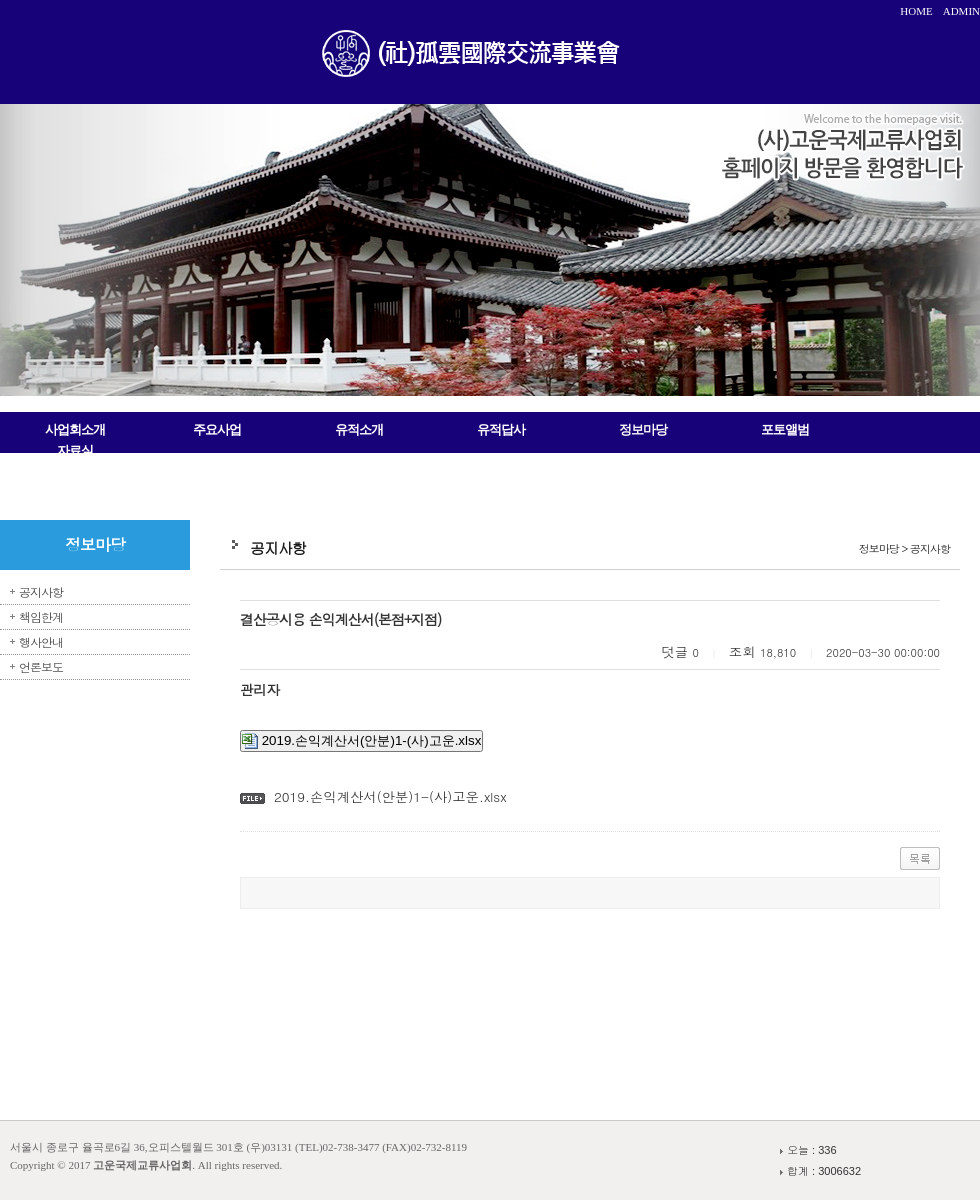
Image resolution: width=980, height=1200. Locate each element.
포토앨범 (785, 429)
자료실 (75, 450)
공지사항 (41, 591)
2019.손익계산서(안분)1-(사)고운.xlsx (361, 741)
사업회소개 (75, 429)
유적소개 (359, 429)
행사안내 (41, 641)
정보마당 (643, 429)
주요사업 (217, 429)
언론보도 (41, 666)
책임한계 (41, 616)
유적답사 (501, 429)
